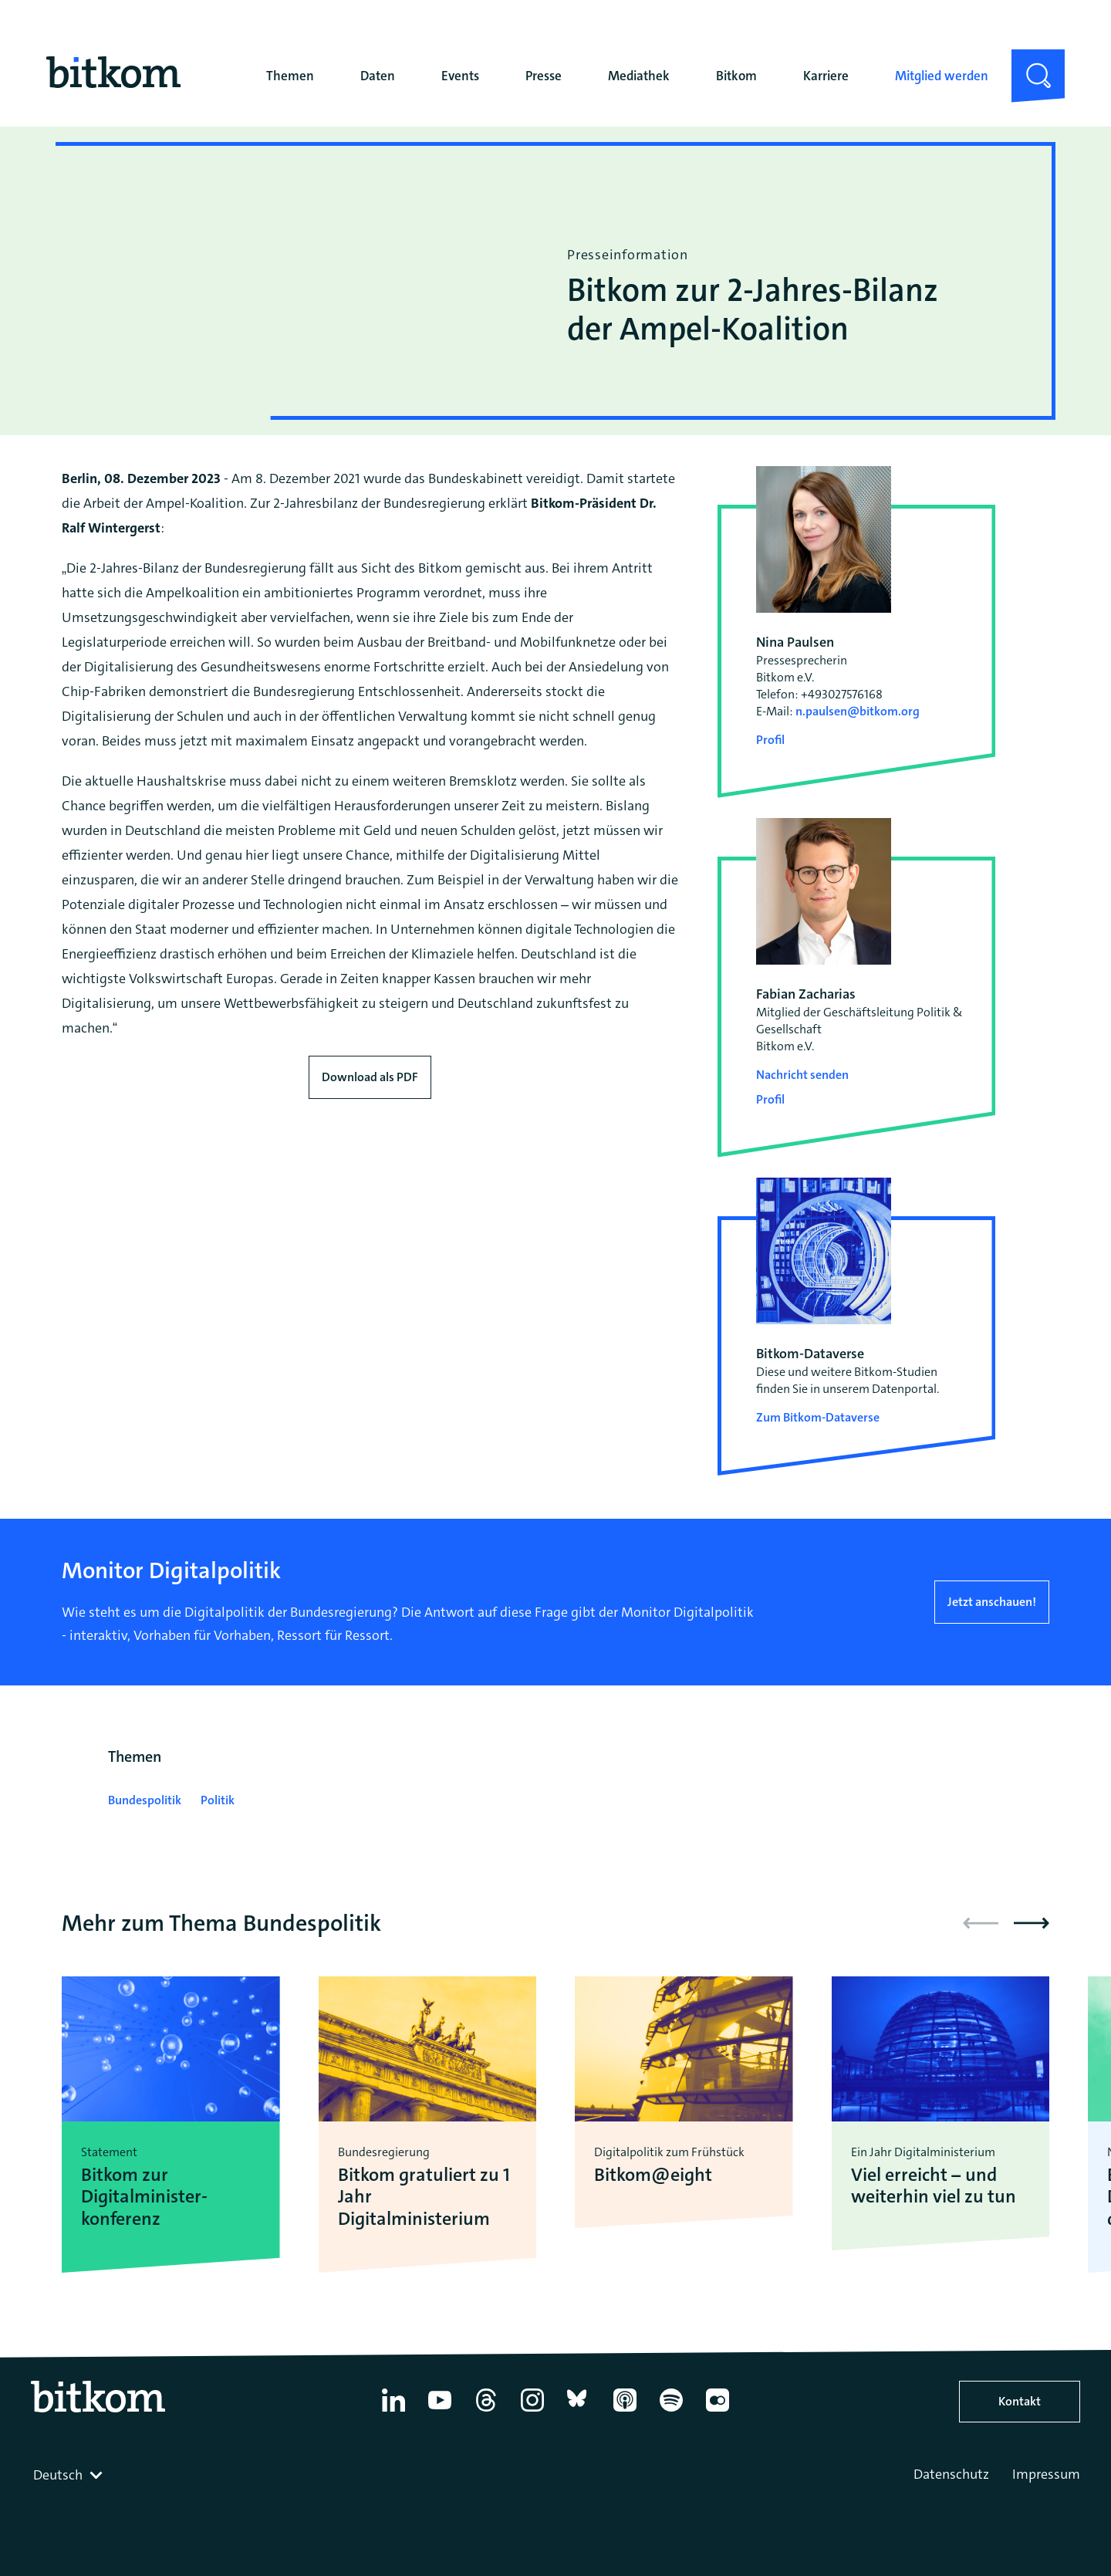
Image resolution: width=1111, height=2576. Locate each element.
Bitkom (736, 75)
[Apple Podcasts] (625, 2411)
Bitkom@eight (653, 2175)
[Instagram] (532, 2411)
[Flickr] (717, 2411)
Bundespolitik (144, 1800)
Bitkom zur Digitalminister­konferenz (144, 2197)
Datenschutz (951, 2474)
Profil (770, 740)
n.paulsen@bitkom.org (857, 711)
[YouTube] (439, 2411)
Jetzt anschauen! (991, 1602)
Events (460, 75)
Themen (290, 75)
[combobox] (69, 2475)
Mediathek (639, 75)
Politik (218, 1800)
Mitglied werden (941, 75)
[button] (1031, 1923)
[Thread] (486, 2411)
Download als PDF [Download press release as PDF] (370, 1077)
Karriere (826, 75)
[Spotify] (671, 2411)
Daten (377, 75)
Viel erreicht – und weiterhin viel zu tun (933, 2186)
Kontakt (1019, 2401)
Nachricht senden (802, 1075)
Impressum (1046, 2474)
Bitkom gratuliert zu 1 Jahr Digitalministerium (424, 2197)
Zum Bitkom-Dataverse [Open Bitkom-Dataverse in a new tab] (818, 1417)
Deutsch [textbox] (58, 2475)
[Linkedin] (393, 2411)
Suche (1028, 61)
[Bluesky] (578, 2411)
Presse (543, 75)
